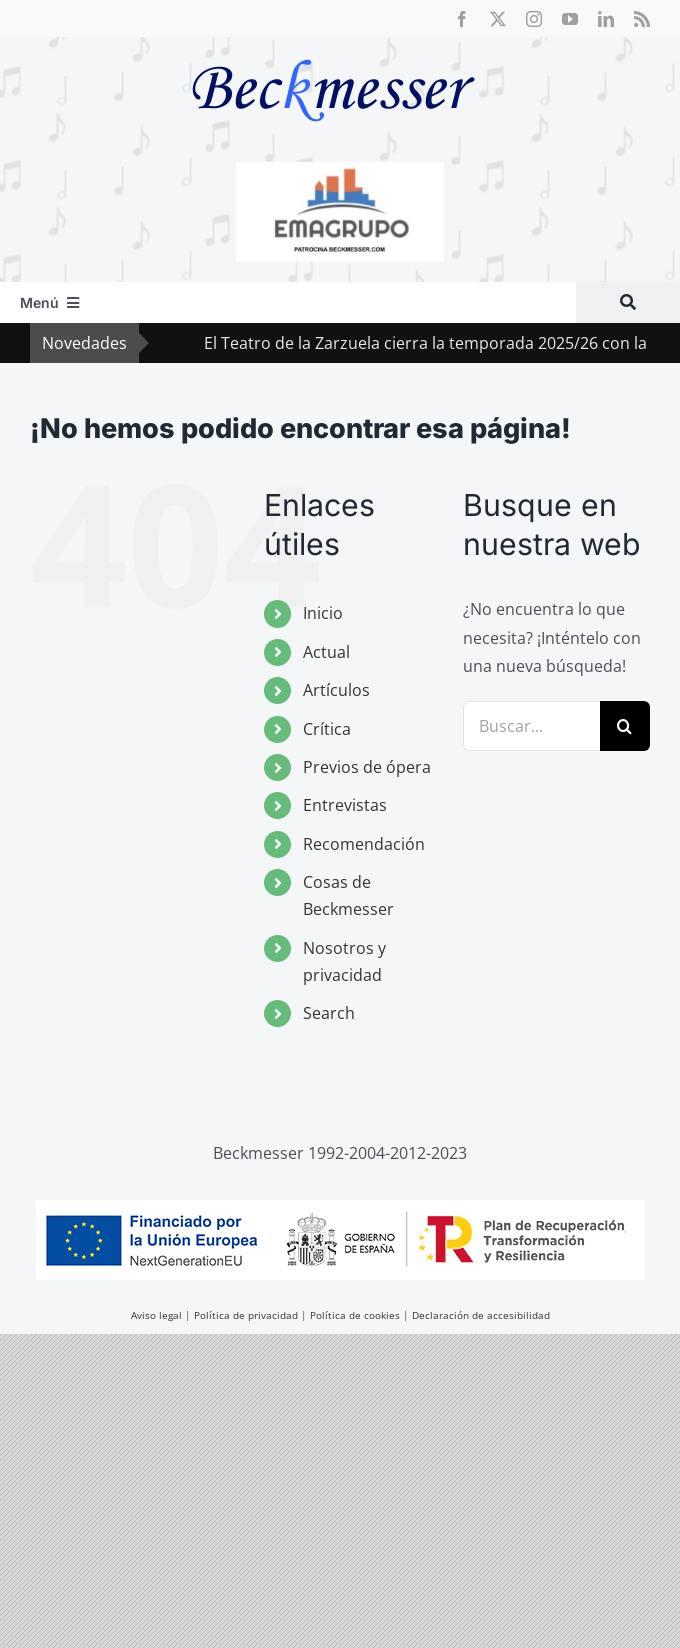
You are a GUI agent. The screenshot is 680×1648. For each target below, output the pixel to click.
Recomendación (364, 844)
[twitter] (498, 19)
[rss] (642, 19)
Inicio (323, 613)
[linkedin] (606, 19)
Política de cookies (355, 1315)
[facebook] (462, 19)
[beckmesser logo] (333, 45)
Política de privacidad (246, 1315)
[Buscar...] (531, 726)
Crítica (327, 729)
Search (329, 1013)
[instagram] (534, 19)
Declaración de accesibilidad (481, 1315)
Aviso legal (156, 1315)
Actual (326, 652)
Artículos (336, 690)
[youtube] (570, 19)
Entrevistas (345, 805)
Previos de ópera (367, 767)
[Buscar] (628, 302)
